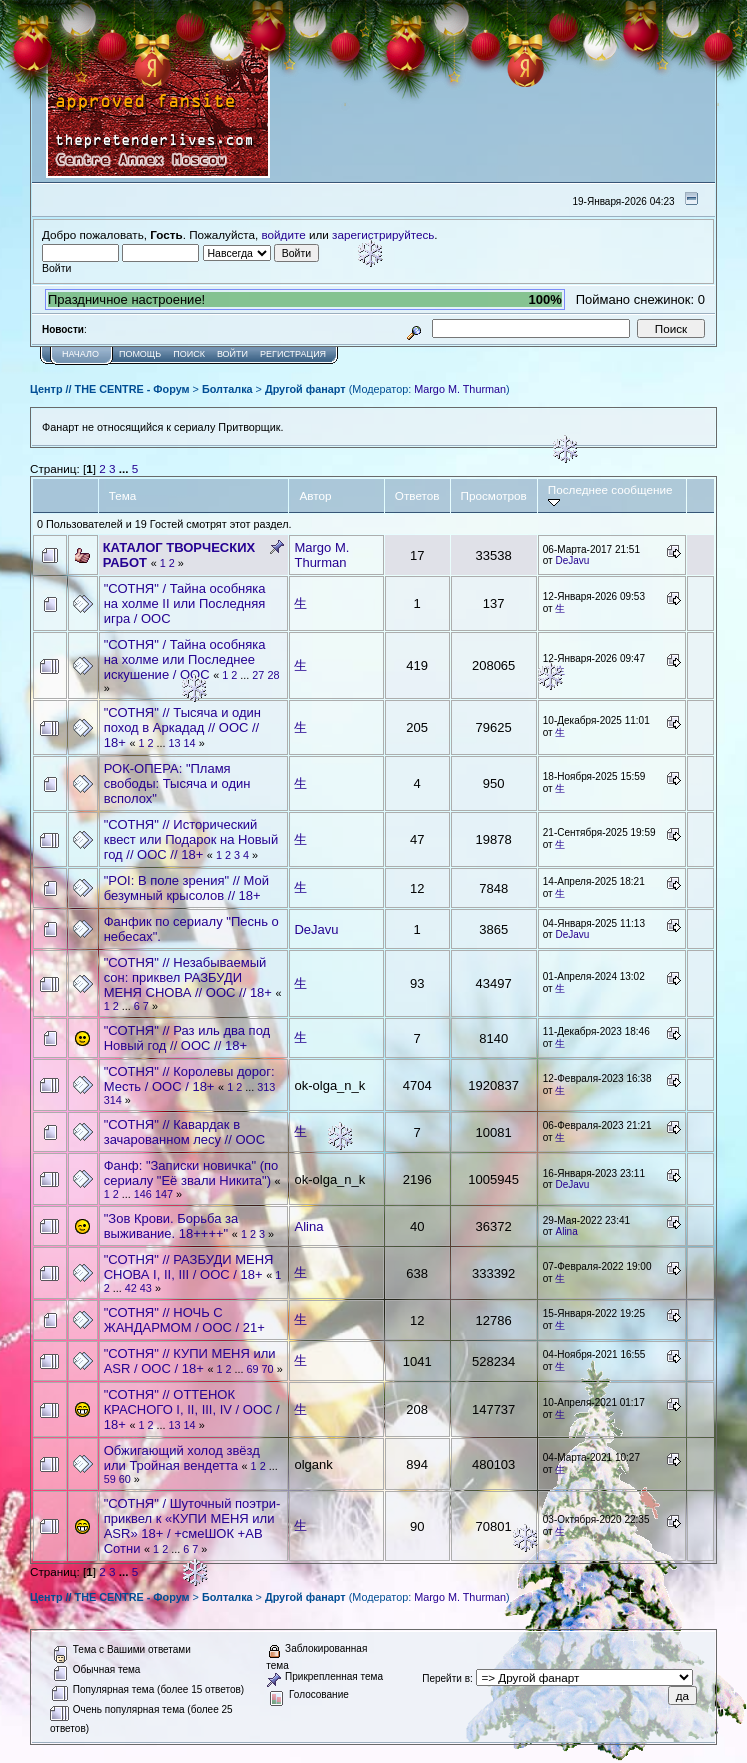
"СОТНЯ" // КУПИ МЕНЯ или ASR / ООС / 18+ (190, 1361)
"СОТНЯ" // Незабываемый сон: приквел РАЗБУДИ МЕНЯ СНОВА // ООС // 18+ (188, 977)
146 (143, 1194)
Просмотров (494, 495)
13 (175, 743)
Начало (80, 354)
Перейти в (446, 1678)
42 (131, 1288)
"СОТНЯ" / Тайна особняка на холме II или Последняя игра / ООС (185, 603)
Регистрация (293, 354)
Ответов (417, 495)
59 (110, 1479)
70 (268, 1369)
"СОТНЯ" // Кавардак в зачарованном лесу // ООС (184, 1132)
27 (258, 675)
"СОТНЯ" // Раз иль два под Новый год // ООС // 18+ (187, 1038)
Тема (123, 495)
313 (266, 1087)
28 (273, 675)
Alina (308, 1226)
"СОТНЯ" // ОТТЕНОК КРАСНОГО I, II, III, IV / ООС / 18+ (192, 1409)
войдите (284, 234)
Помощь (140, 354)
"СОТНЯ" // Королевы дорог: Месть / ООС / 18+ (189, 1079)
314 (113, 1100)
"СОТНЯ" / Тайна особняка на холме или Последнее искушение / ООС (185, 659)
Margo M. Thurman (460, 389)
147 (164, 1194)
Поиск (189, 354)
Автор (315, 495)
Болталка (227, 389)
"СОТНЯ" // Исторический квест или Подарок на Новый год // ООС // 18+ (191, 839)
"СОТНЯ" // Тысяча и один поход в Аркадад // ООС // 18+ (182, 727)
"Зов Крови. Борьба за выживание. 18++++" (171, 1226)
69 (253, 1369)
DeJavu (572, 560)
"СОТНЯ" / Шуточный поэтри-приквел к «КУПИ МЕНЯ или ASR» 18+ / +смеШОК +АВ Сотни (192, 1526)
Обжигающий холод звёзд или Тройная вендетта (182, 1458)
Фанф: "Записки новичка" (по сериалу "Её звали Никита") (191, 1173)
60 (125, 1479)
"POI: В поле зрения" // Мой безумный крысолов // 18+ (186, 888)
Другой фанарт (305, 389)
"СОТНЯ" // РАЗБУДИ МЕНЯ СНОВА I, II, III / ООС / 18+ (189, 1267)
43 (146, 1288)
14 (190, 743)
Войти (232, 354)
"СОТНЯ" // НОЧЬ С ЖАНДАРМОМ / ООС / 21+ (184, 1320)
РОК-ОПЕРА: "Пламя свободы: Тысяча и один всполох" (177, 783)
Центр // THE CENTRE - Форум (110, 389)
